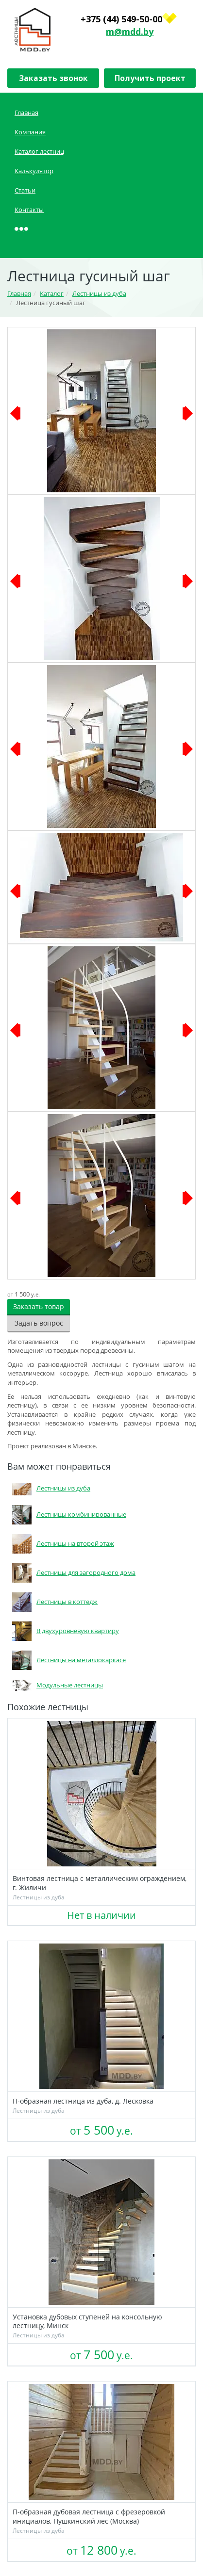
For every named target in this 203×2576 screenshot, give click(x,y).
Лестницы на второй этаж (60, 1543)
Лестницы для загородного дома (71, 1572)
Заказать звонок (53, 78)
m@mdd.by (129, 31)
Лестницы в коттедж (52, 1601)
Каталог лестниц (39, 151)
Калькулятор (34, 170)
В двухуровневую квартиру (63, 1630)
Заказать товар (38, 1306)
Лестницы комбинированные (66, 1514)
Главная (26, 112)
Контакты (29, 209)
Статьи (25, 190)
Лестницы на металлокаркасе (66, 1659)
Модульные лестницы (55, 1685)
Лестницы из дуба (48, 1488)
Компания (30, 132)
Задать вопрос (39, 1323)
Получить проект (150, 78)
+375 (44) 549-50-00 (121, 19)
